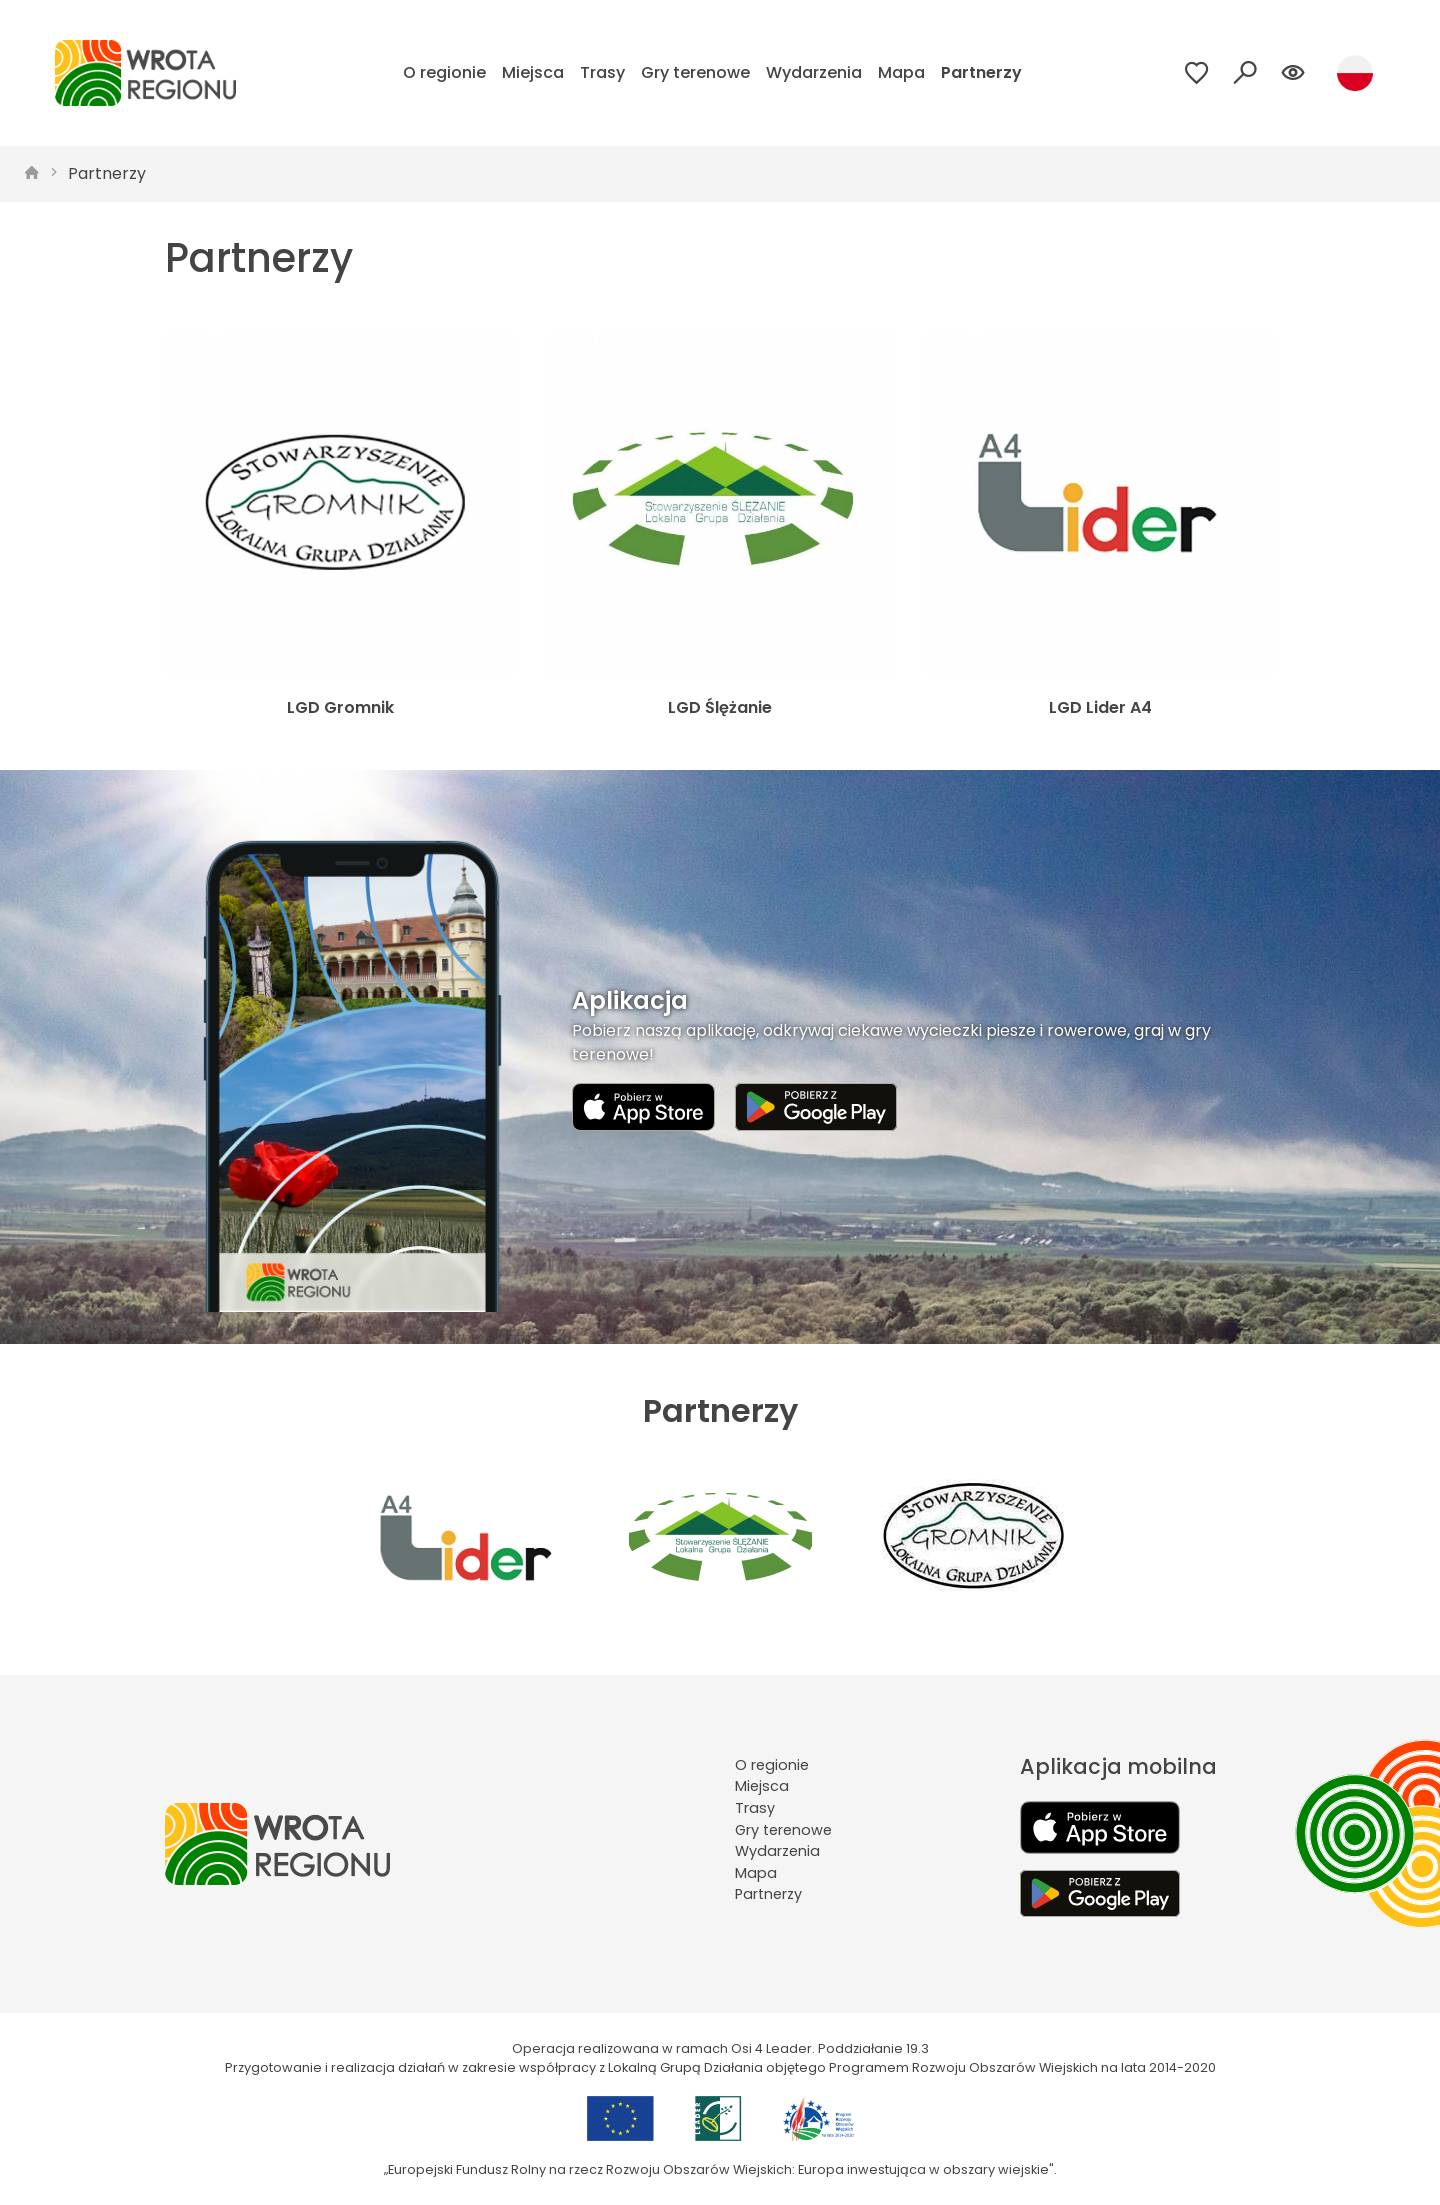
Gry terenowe (695, 72)
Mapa (901, 72)
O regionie (444, 72)
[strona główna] (32, 174)
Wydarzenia (814, 72)
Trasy (602, 72)
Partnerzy (981, 72)
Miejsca (533, 72)
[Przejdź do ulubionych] (1197, 73)
